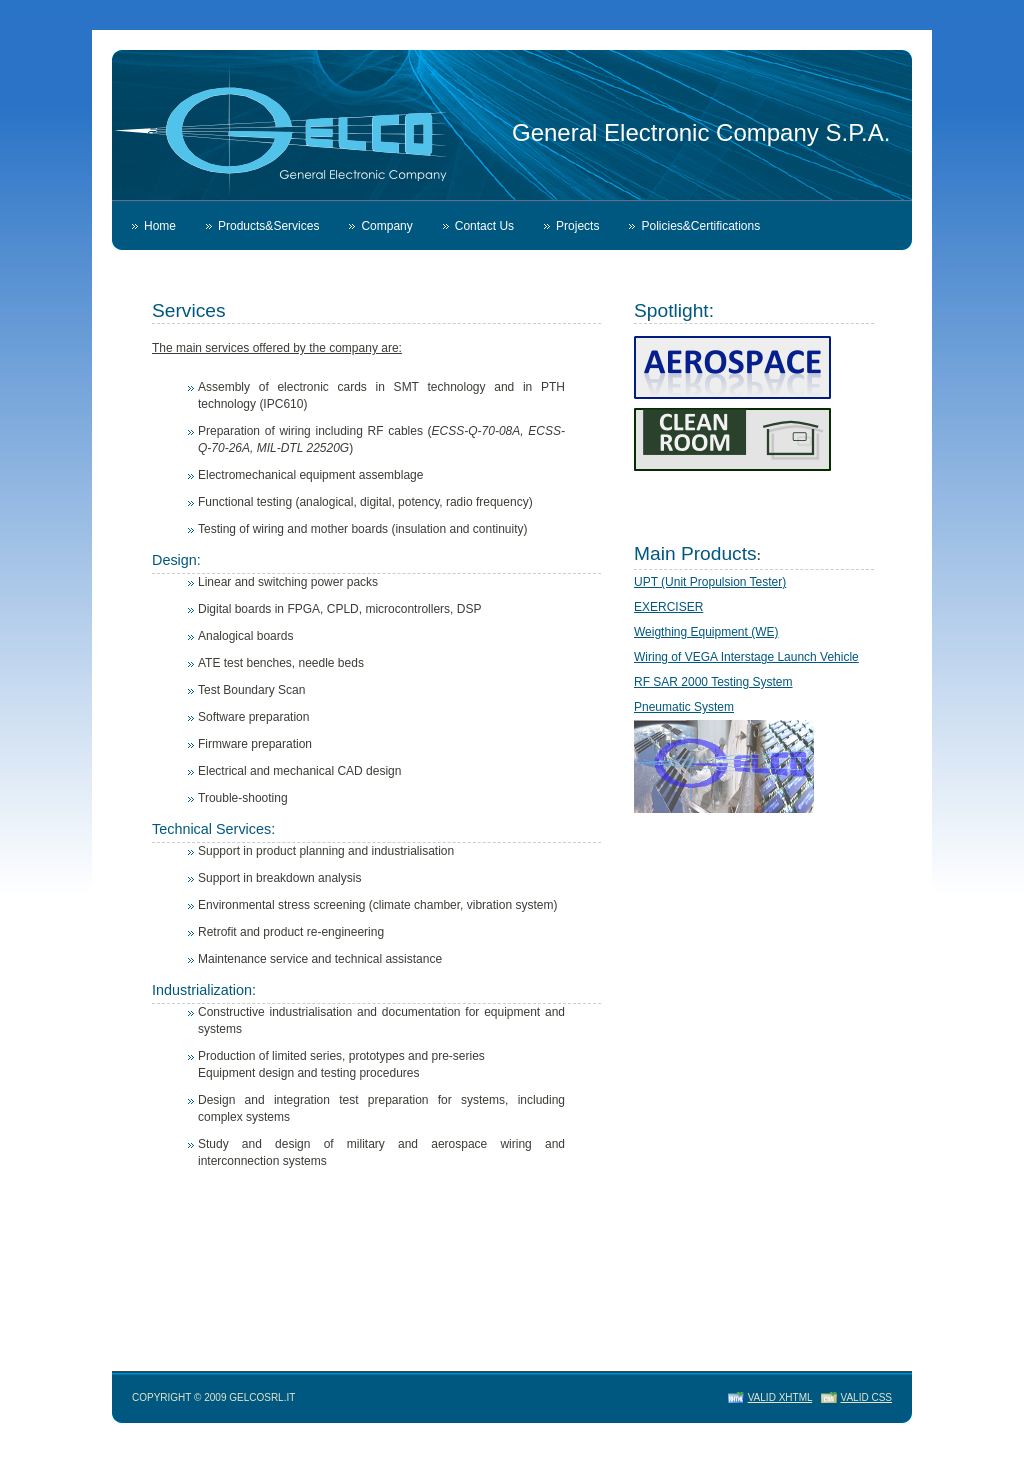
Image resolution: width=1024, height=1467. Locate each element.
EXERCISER (668, 607)
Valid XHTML (780, 1397)
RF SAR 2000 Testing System (713, 682)
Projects (577, 226)
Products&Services (268, 226)
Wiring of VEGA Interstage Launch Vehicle (746, 657)
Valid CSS (867, 1397)
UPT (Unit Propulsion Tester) (710, 582)
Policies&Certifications (700, 226)
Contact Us (484, 226)
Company (386, 226)
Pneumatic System (684, 707)
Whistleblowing (184, 275)
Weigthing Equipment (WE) (706, 632)
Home (160, 226)
